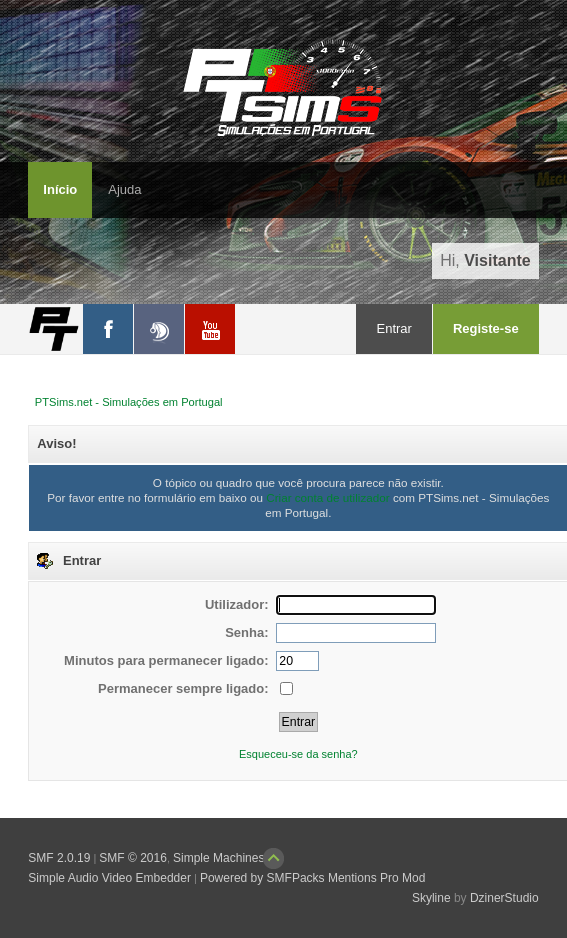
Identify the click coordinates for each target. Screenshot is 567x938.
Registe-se (486, 328)
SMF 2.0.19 (59, 858)
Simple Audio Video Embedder (109, 878)
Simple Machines (218, 858)
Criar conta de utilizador (327, 497)
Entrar (393, 328)
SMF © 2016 (133, 858)
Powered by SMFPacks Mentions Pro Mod (312, 878)
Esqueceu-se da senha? (298, 754)
